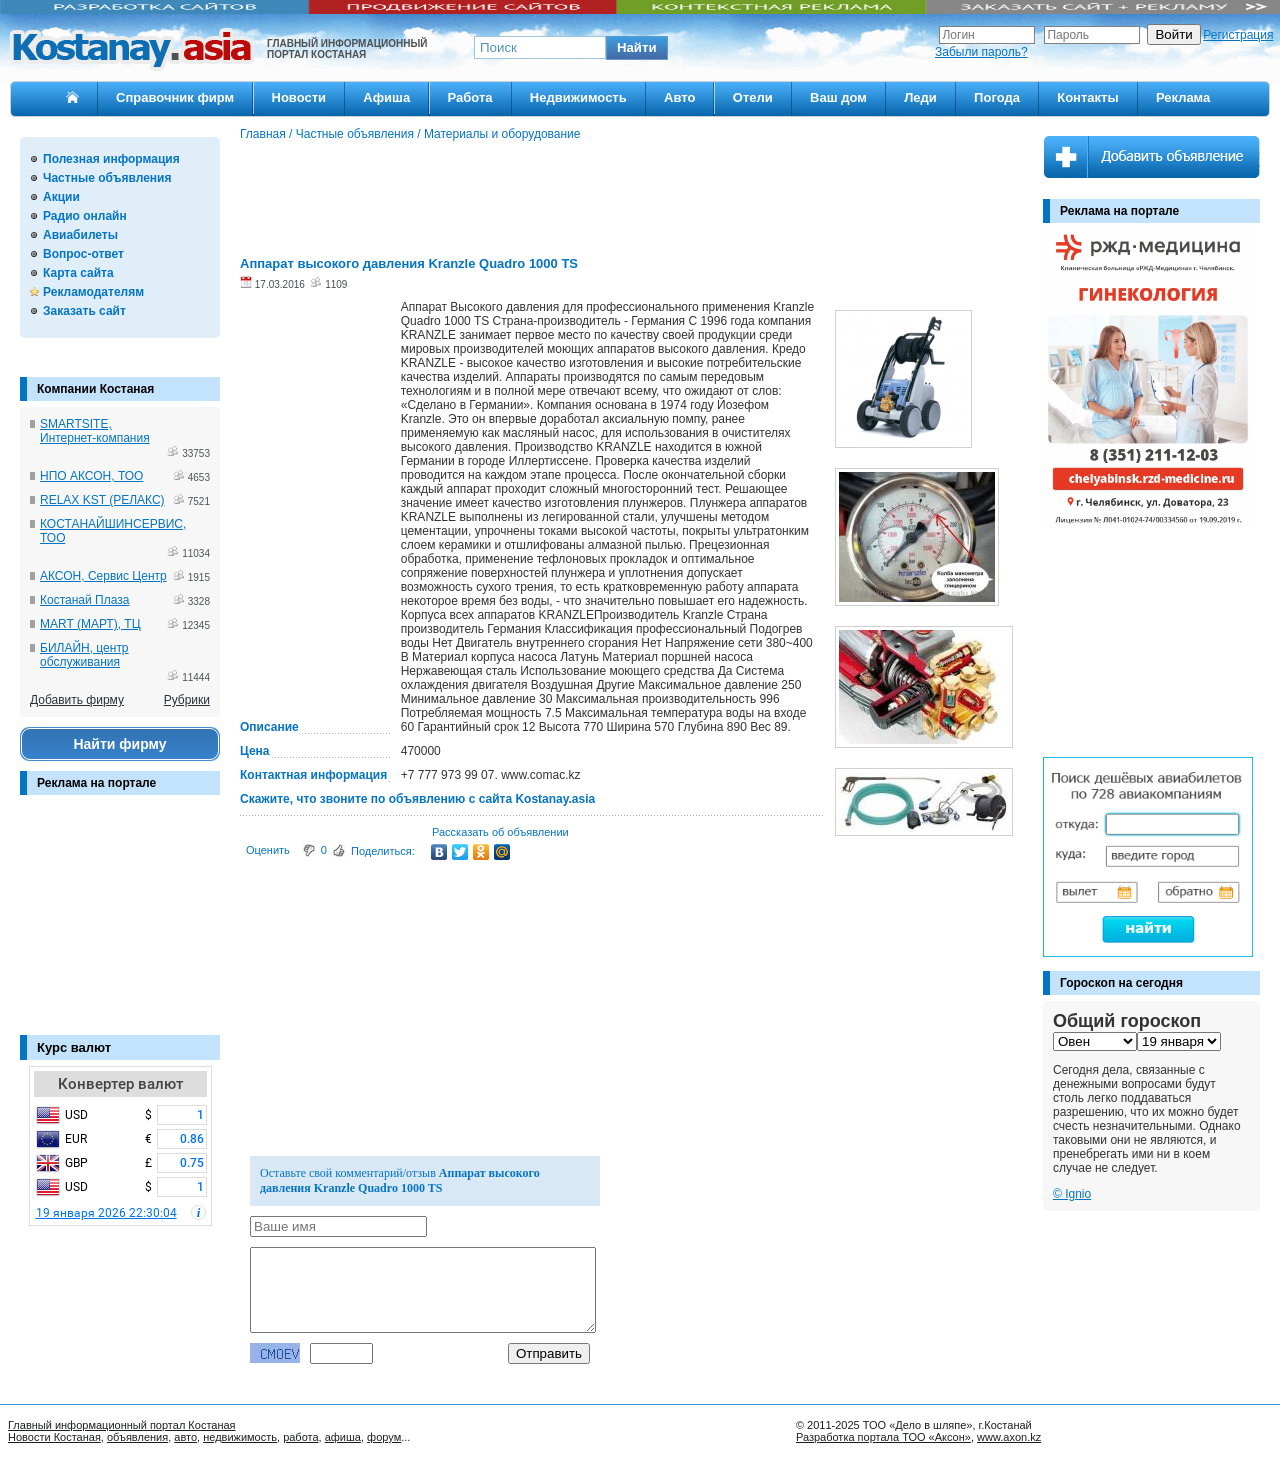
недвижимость (240, 1437)
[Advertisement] (120, 925)
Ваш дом (838, 97)
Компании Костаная (95, 389)
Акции (61, 197)
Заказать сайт (84, 311)
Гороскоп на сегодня (1121, 983)
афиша (343, 1437)
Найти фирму (119, 744)
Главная (263, 134)
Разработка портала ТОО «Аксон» (883, 1437)
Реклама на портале (96, 783)
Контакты (1087, 97)
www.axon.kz (1009, 1437)
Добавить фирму (77, 700)
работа (300, 1437)
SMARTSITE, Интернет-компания (95, 431)
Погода (997, 97)
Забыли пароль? (981, 52)
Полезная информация (111, 159)
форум (384, 1437)
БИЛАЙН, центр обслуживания (84, 655)
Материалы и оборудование (502, 134)
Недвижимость (578, 97)
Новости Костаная (54, 1437)
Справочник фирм (175, 97)
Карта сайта (78, 273)
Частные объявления (107, 178)
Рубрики (187, 700)
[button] (637, 48)
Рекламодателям (93, 292)
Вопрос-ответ (83, 254)
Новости (299, 97)
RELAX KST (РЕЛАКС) (102, 500)
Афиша (386, 97)
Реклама (1183, 97)
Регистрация (1238, 35)
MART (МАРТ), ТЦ (90, 624)
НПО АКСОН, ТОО (91, 476)
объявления (137, 1437)
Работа (470, 97)
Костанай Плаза (84, 600)
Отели (753, 97)
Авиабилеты (80, 235)
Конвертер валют (120, 1084)
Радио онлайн (85, 216)
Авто (679, 97)
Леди (920, 97)
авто (185, 1437)
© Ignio (1072, 1194)
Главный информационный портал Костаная (122, 1425)
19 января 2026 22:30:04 (106, 1213)
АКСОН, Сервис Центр (103, 576)
